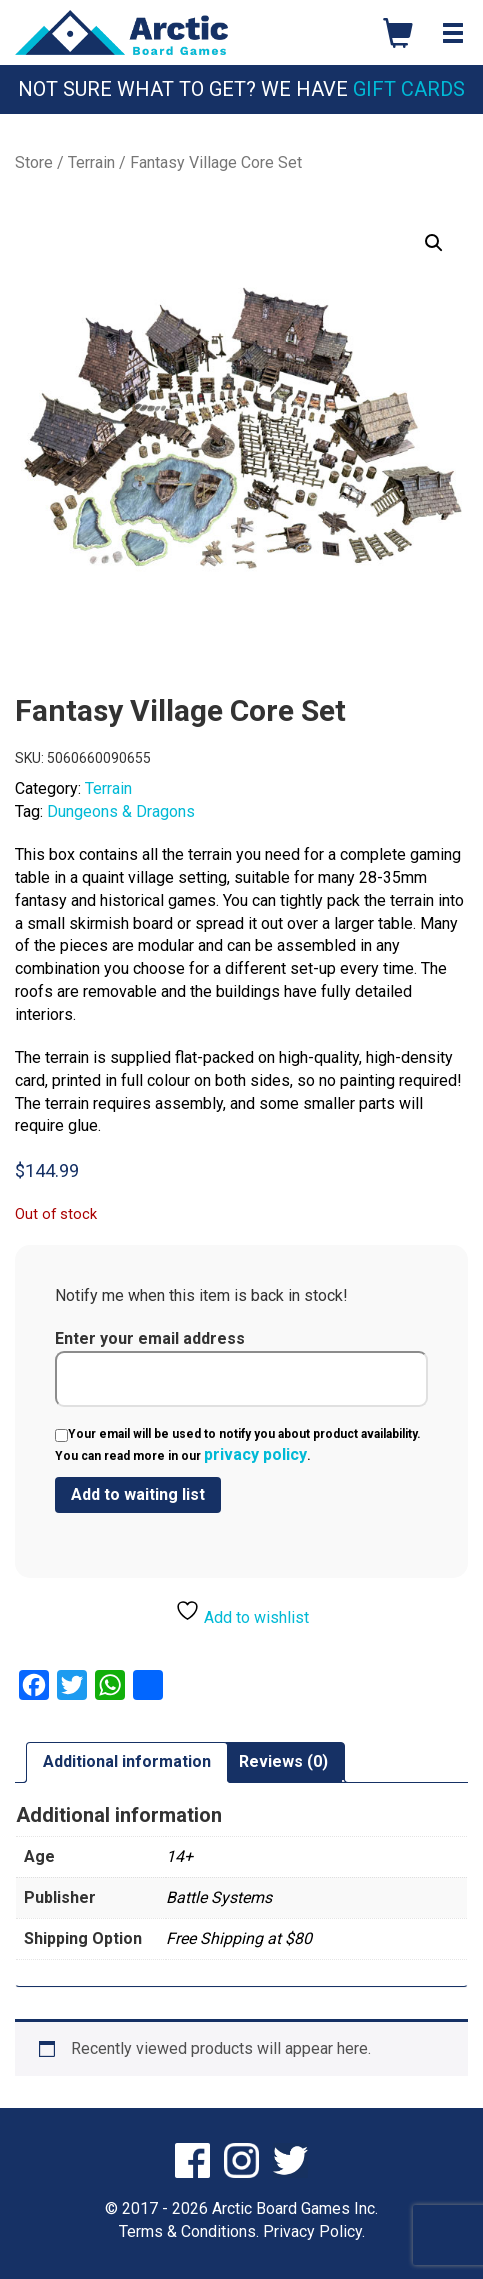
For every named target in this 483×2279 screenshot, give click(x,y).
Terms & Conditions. (189, 2231)
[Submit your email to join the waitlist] (138, 1495)
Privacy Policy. (314, 2231)
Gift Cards (409, 89)
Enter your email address (241, 1368)
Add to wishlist (242, 1612)
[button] (434, 243)
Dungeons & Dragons (121, 811)
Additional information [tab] (127, 1761)
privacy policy (255, 1454)
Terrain (91, 162)
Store (34, 162)
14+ (179, 1856)
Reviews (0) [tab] (283, 1761)
